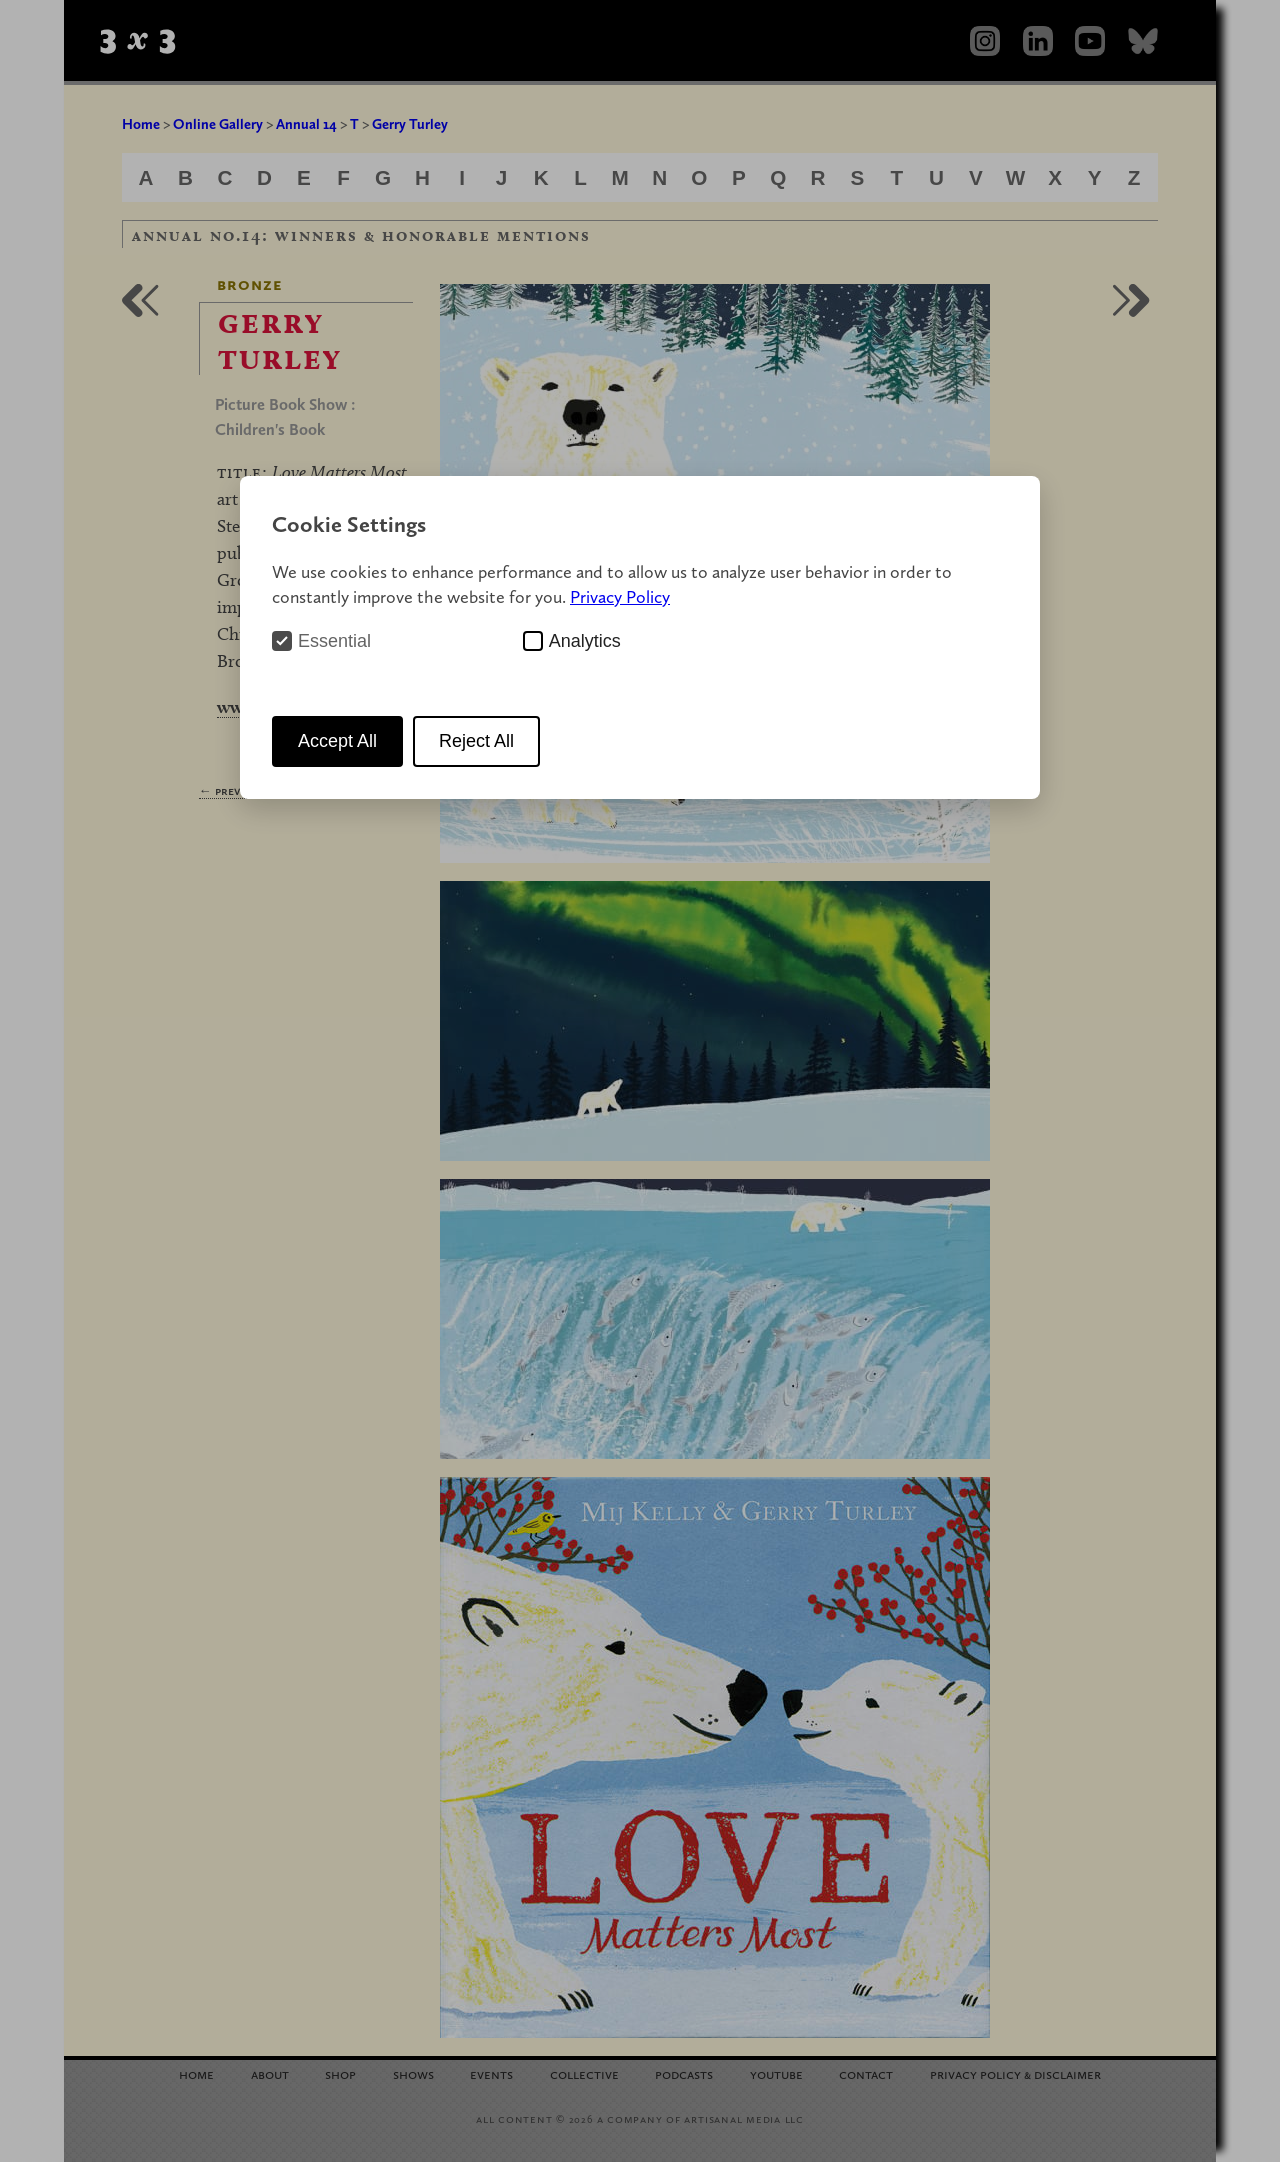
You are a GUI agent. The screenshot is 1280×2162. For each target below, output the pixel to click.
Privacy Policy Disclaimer (1015, 2073)
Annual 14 (306, 124)
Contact (866, 2073)
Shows (413, 2073)
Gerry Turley (410, 124)
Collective (584, 2073)
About (270, 2073)
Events (491, 2073)
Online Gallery (218, 124)
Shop (340, 2073)
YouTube (776, 2073)
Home (141, 124)
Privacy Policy (620, 596)
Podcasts (684, 2073)
